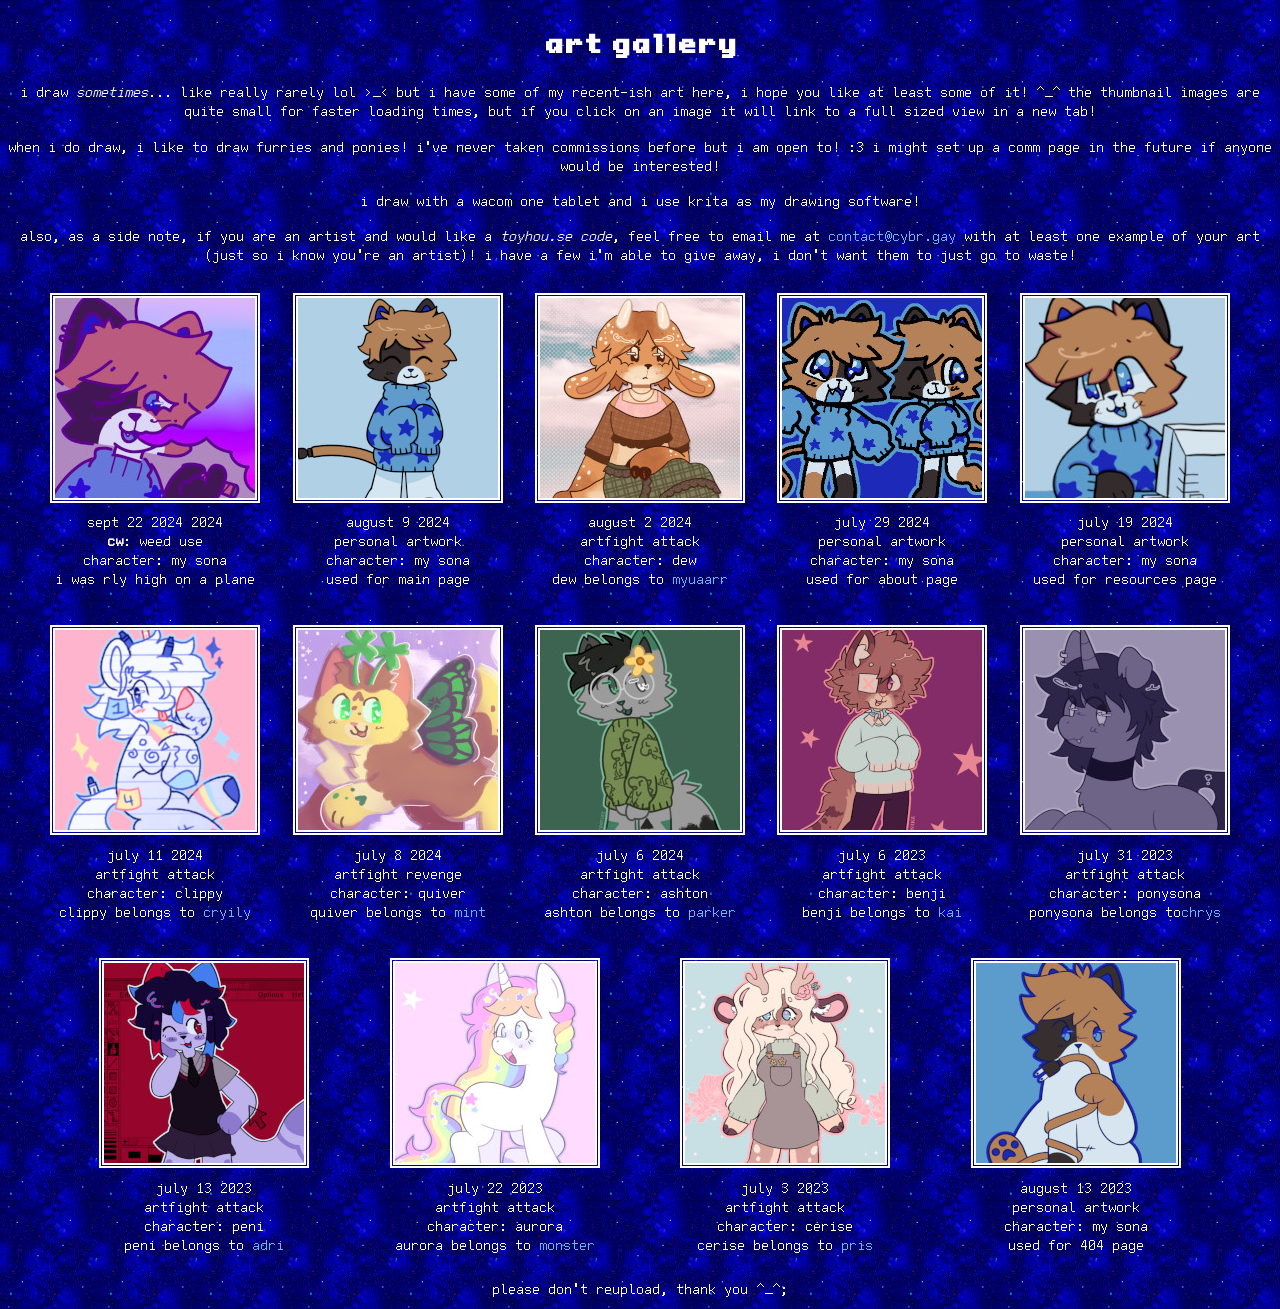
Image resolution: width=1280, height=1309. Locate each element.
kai (950, 913)
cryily (227, 913)
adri (268, 1246)
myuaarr (700, 580)
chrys (1201, 913)
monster (567, 1246)
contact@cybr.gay (892, 237)
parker (712, 913)
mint (470, 913)
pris (857, 1246)
